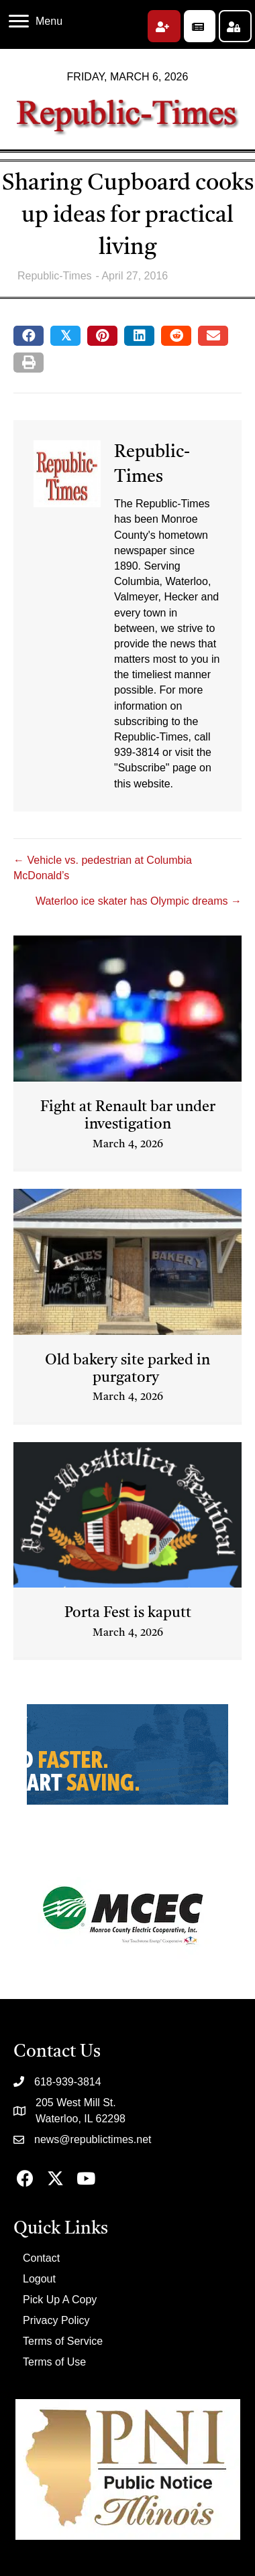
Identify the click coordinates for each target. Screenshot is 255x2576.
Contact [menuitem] (41, 2258)
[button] (164, 26)
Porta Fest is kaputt (127, 1613)
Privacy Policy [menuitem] (56, 2320)
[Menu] (35, 21)
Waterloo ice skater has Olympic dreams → (139, 901)
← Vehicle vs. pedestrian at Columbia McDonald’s (102, 867)
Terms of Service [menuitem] (63, 2341)
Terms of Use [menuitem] (54, 2362)
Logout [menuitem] (39, 2278)
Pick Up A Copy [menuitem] (60, 2299)
